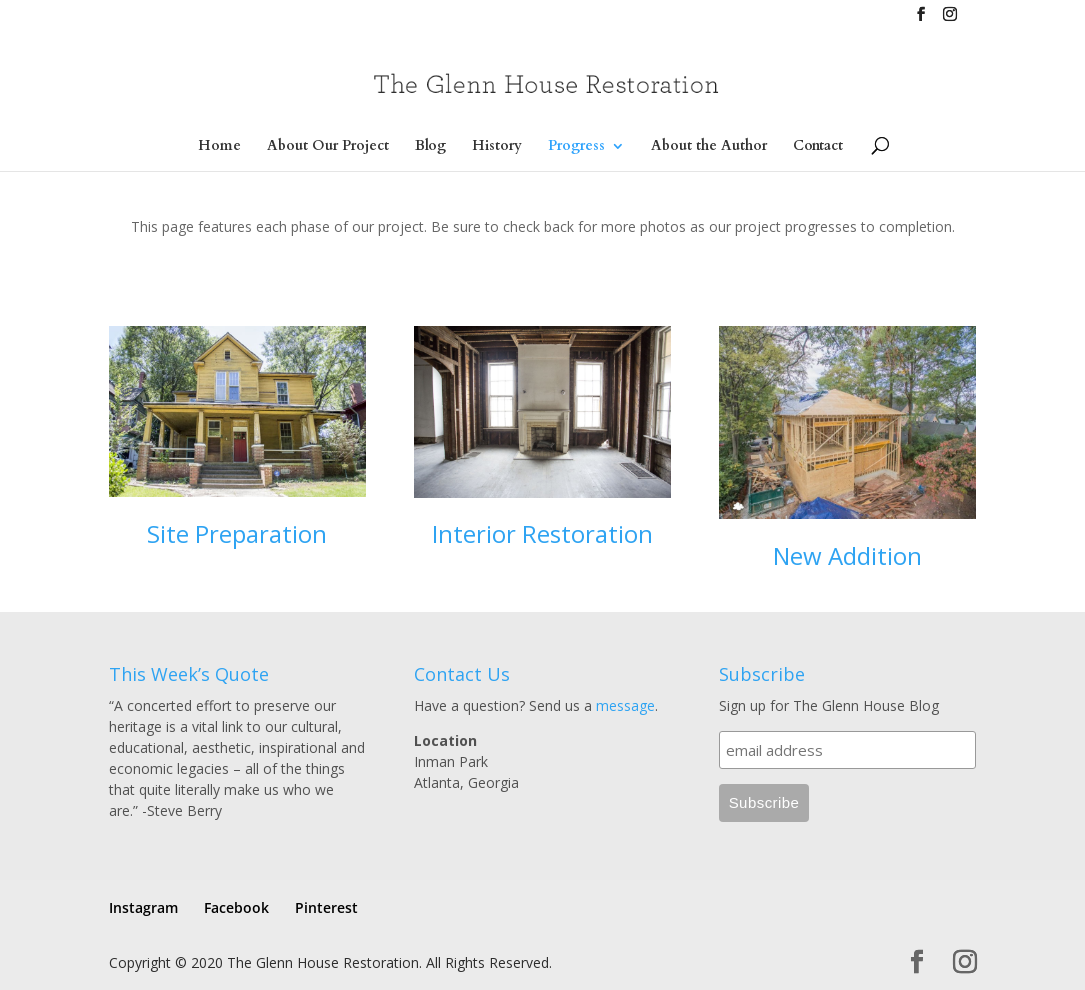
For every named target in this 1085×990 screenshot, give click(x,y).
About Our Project (328, 147)
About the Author (709, 147)
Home (219, 147)
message (625, 705)
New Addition (847, 555)
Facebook (236, 907)
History (497, 147)
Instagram (143, 907)
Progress (576, 147)
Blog (430, 147)
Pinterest (326, 907)
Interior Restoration (542, 533)
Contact (818, 147)
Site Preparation (237, 533)
